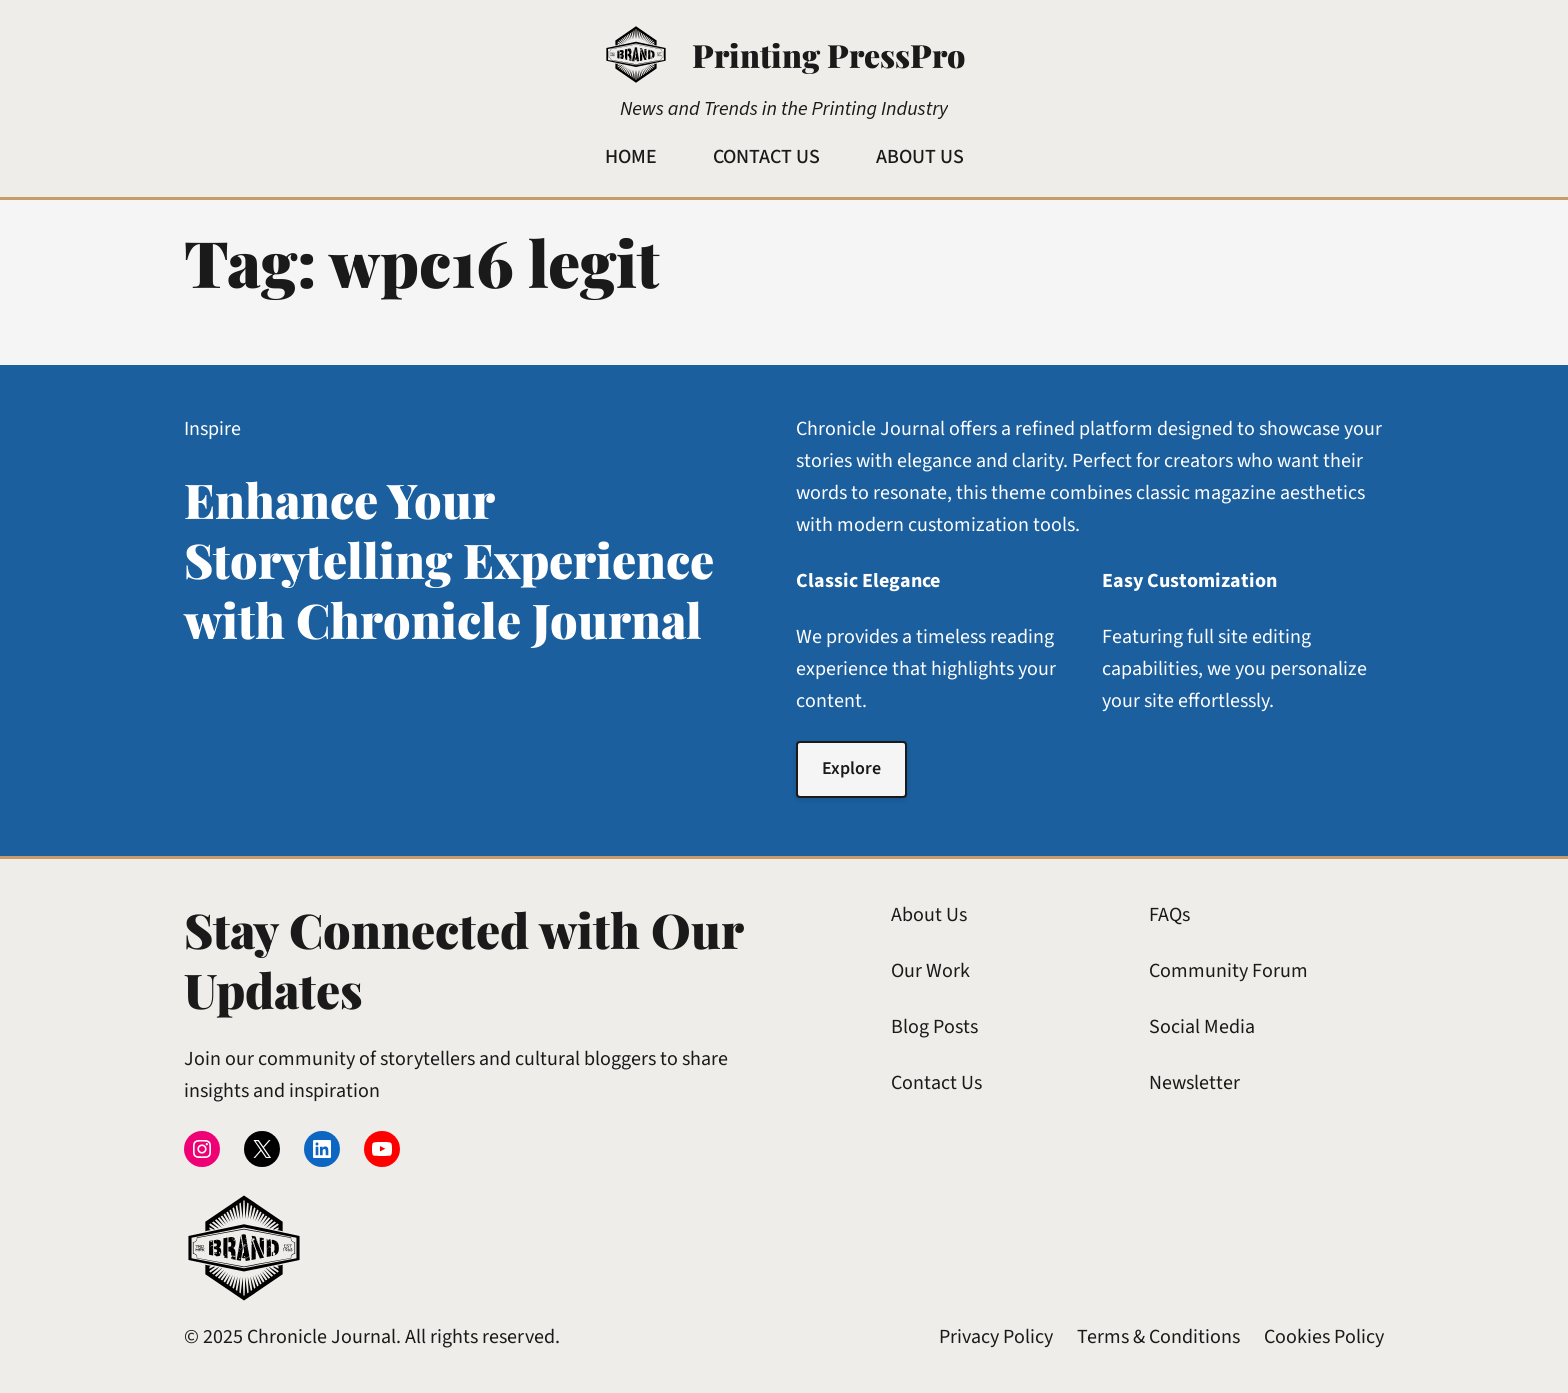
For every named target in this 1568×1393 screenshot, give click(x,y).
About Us (929, 915)
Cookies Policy (1324, 1337)
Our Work (930, 971)
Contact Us (936, 1083)
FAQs (1169, 915)
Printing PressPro (828, 54)
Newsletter (1194, 1083)
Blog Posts (934, 1027)
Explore (851, 768)
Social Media (1202, 1027)
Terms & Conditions (1158, 1337)
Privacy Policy (996, 1337)
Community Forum (1228, 971)
